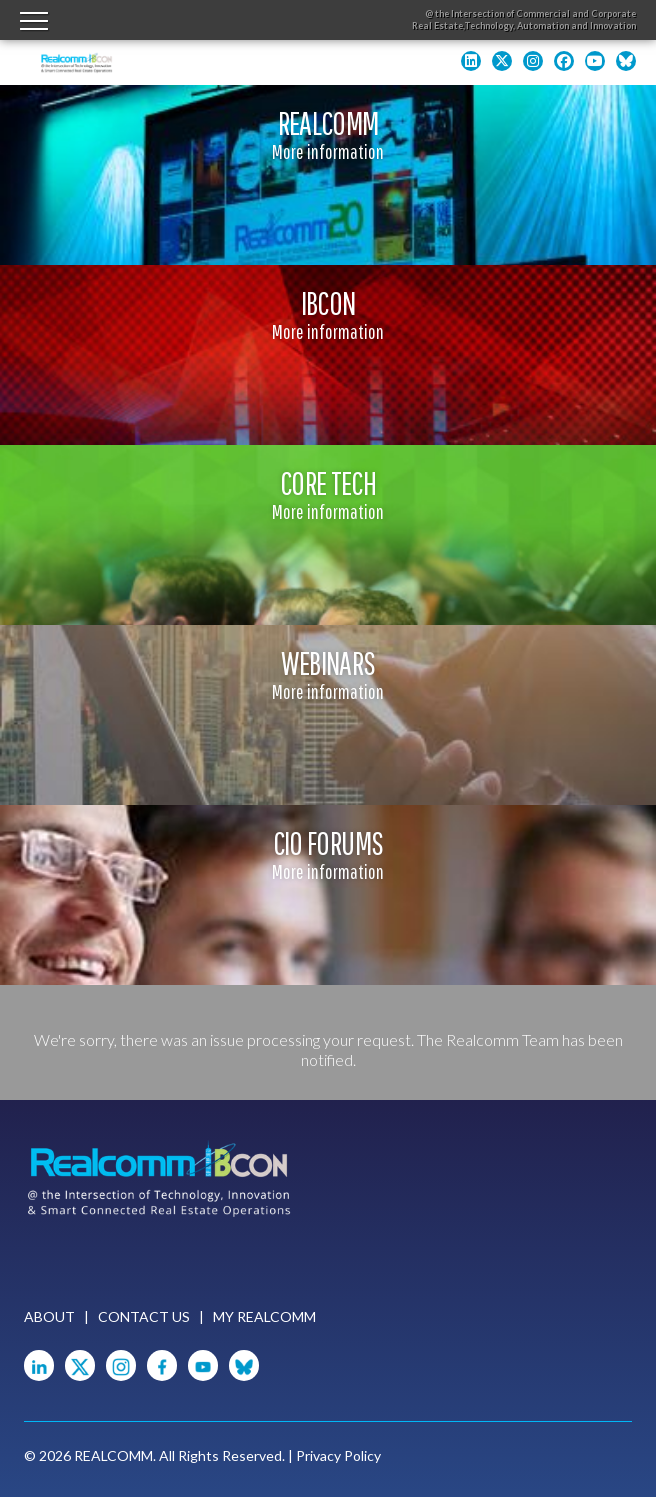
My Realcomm (264, 1316)
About (49, 1316)
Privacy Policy (338, 1455)
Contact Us (144, 1316)
